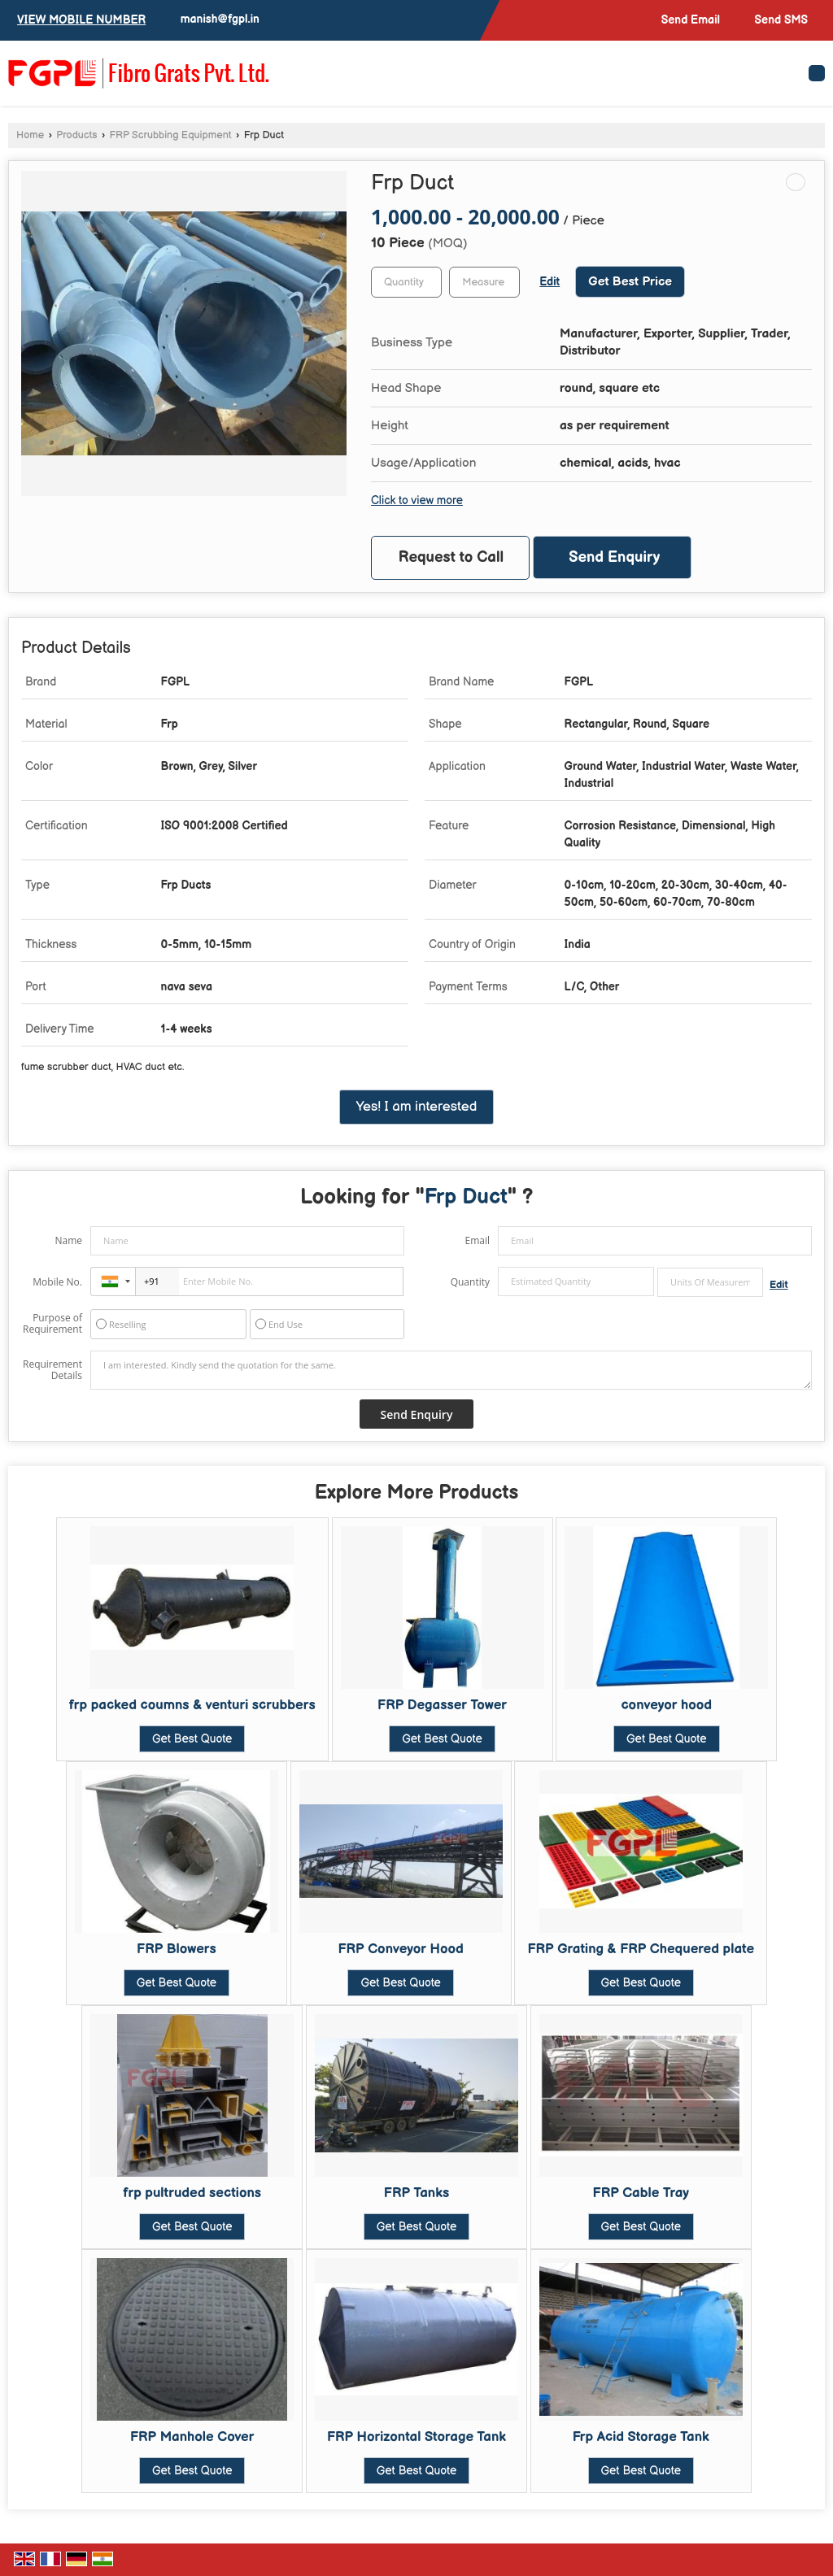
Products (76, 135)
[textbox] (484, 282)
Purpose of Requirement (52, 1323)
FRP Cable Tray (641, 2193)
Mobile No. (57, 1282)
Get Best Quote (192, 1739)
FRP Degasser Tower (442, 1705)
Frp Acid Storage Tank (641, 2437)
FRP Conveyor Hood (400, 1949)
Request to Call (451, 557)
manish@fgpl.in (220, 19)
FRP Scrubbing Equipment (171, 135)
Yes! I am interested (417, 1107)
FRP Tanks (416, 2193)
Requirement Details (52, 1370)
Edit (549, 282)
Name (68, 1240)
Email (477, 1240)
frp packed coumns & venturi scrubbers (192, 1705)
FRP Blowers (176, 1949)
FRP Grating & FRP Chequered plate (640, 1949)
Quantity (470, 1282)
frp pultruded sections (192, 2193)
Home (30, 135)
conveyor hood (666, 1705)
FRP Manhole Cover (192, 2437)
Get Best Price (630, 281)
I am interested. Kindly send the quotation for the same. (451, 1370)
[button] (81, 20)
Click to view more (417, 500)
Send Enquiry (614, 557)
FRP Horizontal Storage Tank (416, 2437)
